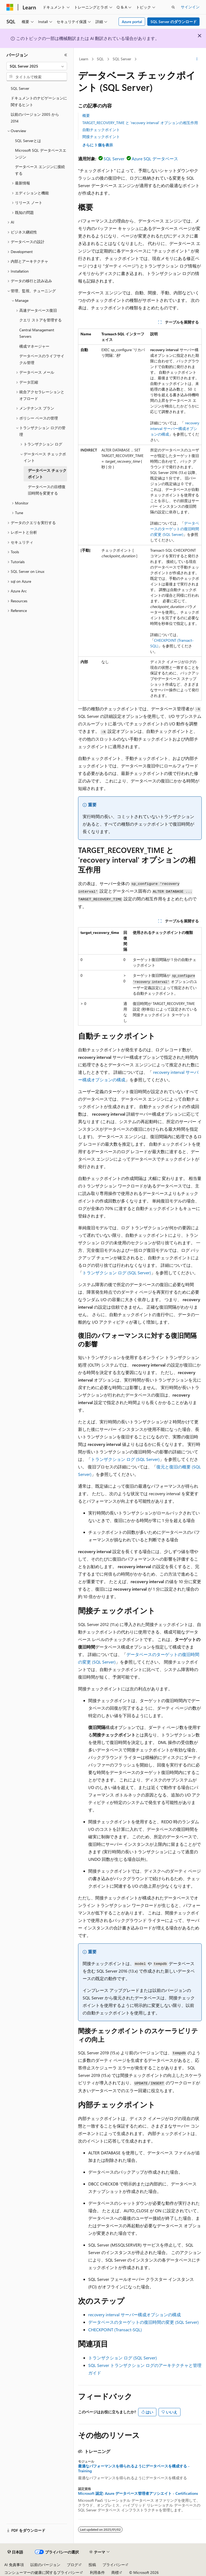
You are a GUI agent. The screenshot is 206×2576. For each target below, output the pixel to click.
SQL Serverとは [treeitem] (28, 140)
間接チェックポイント (101, 136)
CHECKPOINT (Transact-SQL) (115, 2329)
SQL (100, 58)
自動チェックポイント (101, 129)
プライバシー (113, 2564)
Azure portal (132, 21)
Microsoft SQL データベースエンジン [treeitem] (40, 153)
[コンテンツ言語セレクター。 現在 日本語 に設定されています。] (15, 2552)
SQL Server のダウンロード (173, 21)
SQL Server (122, 58)
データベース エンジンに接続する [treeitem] (40, 170)
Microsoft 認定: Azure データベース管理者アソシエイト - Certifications (138, 2493)
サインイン (190, 6)
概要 (86, 115)
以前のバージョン (45, 2564)
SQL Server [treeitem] (20, 88)
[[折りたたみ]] (65, 55)
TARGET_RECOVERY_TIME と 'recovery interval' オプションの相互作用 (140, 122)
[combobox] (36, 66)
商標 (115, 2572)
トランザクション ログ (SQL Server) (116, 1272)
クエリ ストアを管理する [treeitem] (40, 319)
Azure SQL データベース (155, 158)
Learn (83, 58)
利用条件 (97, 2572)
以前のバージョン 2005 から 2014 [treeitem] (35, 118)
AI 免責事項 (14, 2564)
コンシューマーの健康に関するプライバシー (41, 2572)
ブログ (72, 2564)
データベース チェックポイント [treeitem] (47, 474)
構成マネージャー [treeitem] (34, 346)
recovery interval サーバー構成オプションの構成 (174, 428)
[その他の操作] (197, 59)
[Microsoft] (9, 7)
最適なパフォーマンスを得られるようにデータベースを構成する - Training (134, 2468)
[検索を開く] (173, 7)
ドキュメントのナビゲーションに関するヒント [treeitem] (39, 101)
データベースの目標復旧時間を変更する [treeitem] (46, 490)
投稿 (92, 2564)
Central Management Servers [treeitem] (36, 333)
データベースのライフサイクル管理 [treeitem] (41, 359)
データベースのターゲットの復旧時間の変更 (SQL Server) (174, 529)
